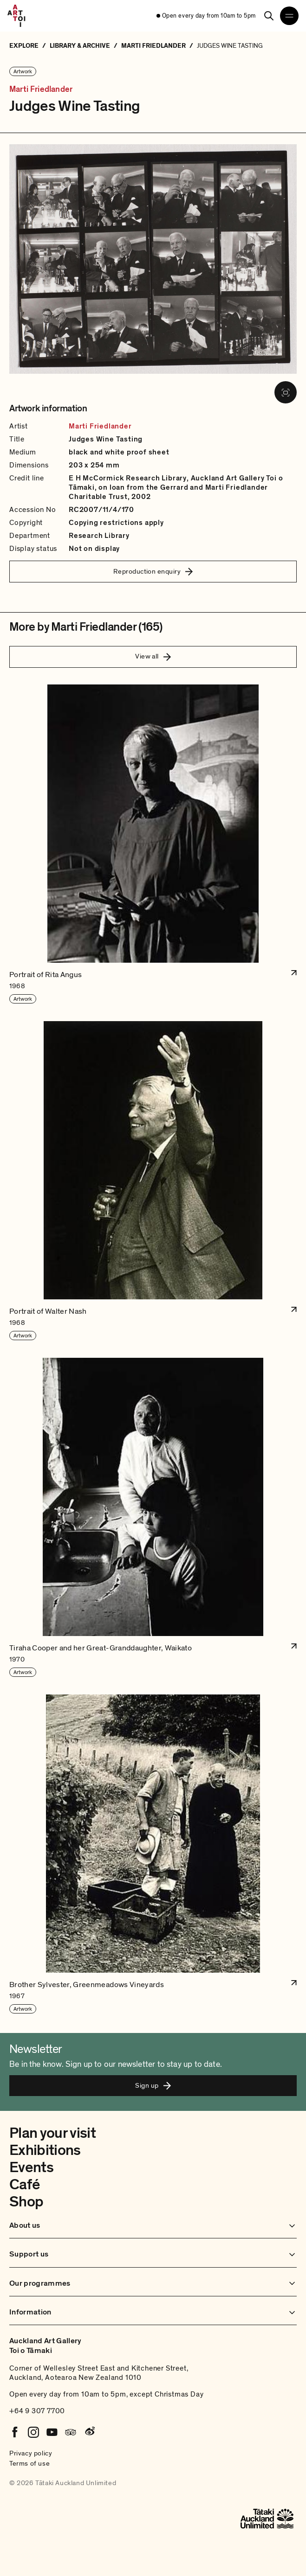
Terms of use (29, 2463)
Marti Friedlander (40, 89)
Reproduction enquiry (153, 571)
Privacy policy (30, 2453)
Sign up (152, 2085)
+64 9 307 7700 (37, 2411)
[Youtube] (52, 2432)
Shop (26, 2202)
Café (24, 2184)
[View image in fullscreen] (285, 392)
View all (153, 656)
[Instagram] (33, 2432)
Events (31, 2167)
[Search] (269, 15)
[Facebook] (14, 2432)
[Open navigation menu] (289, 15)
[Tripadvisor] (70, 2432)
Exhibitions (45, 2150)
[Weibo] (89, 2432)
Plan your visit (52, 2133)
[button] (153, 844)
